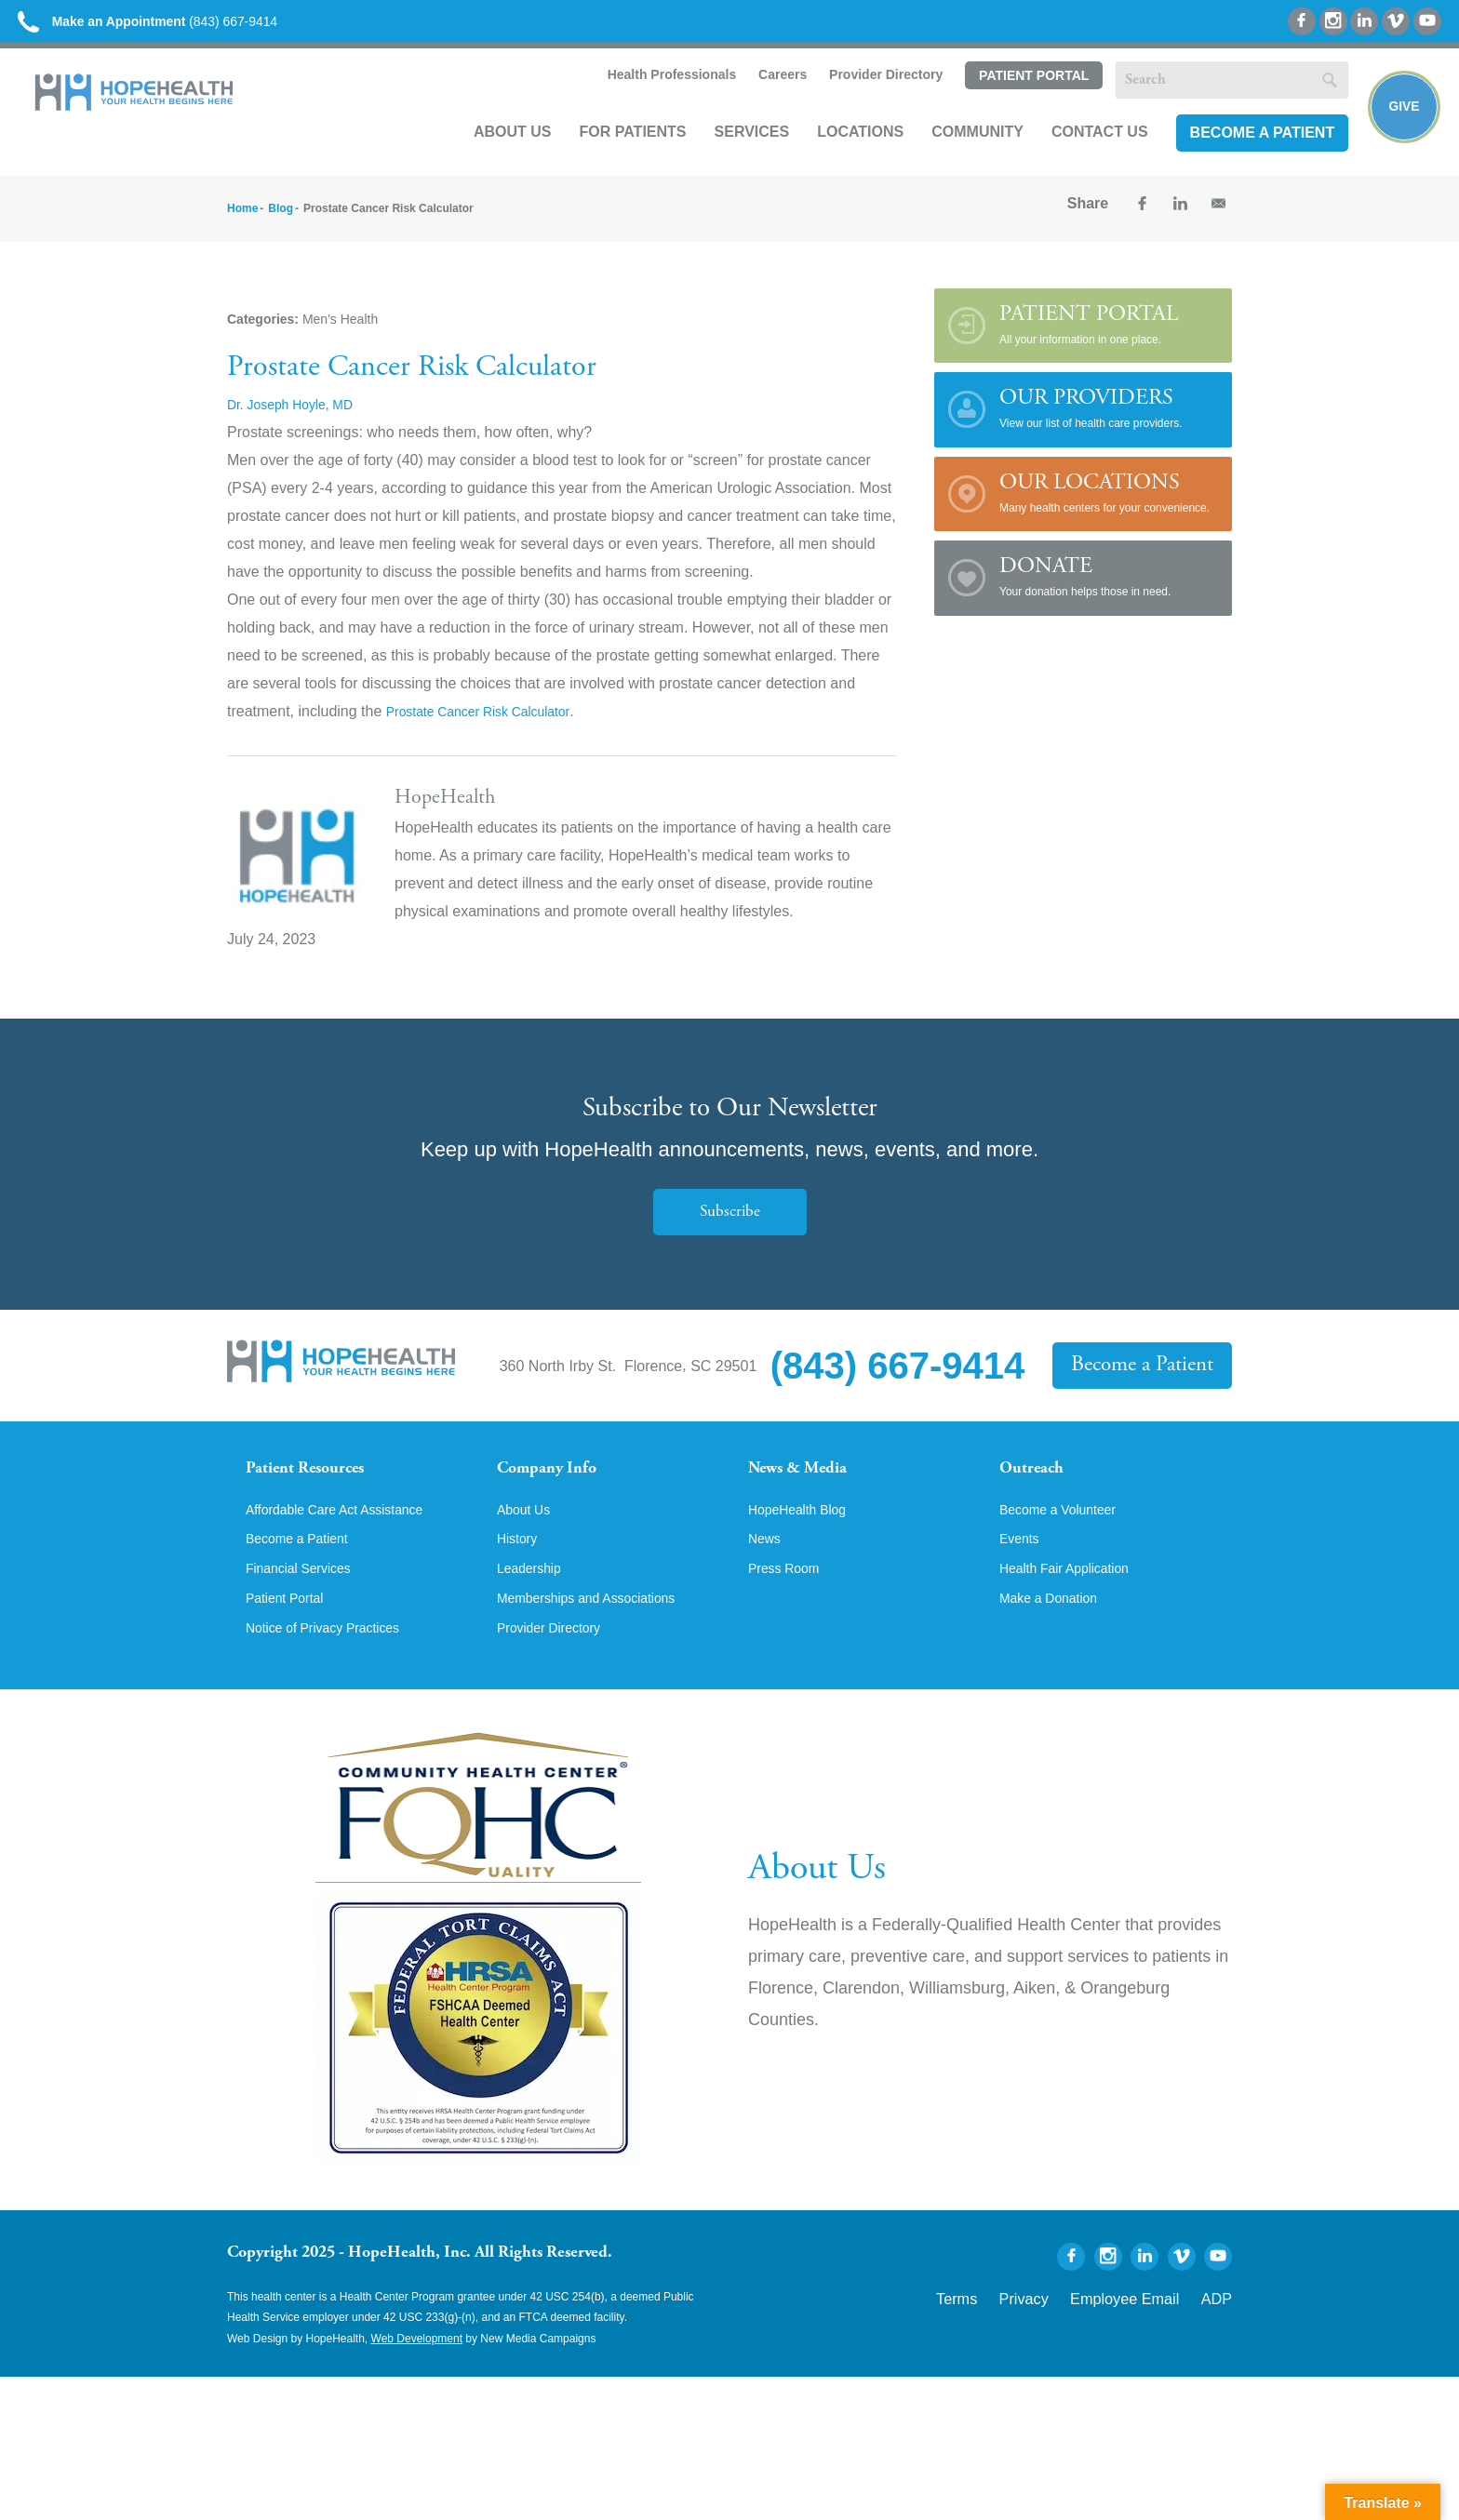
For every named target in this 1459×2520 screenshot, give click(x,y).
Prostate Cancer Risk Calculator (491, 728)
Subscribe (729, 1228)
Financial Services (306, 1609)
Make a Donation (1055, 1640)
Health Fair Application (1073, 1609)
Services (732, 155)
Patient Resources (319, 1487)
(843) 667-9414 (184, 27)
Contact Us (1080, 155)
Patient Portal (1013, 99)
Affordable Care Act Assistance (347, 1546)
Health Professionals (650, 98)
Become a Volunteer (1066, 1546)
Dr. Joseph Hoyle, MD (299, 421)
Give (1396, 126)
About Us (493, 155)
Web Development (417, 2382)
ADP (1220, 2339)
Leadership (533, 1609)
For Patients (612, 155)
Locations (840, 155)
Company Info (558, 1487)
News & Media (809, 1487)
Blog (280, 225)
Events (1022, 1577)
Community (958, 155)
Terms (1012, 2339)
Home (242, 225)
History (520, 1577)
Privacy (1067, 2339)
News (766, 1577)
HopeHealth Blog (804, 1546)
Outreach (1038, 1487)
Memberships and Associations (600, 1640)
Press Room (789, 1609)
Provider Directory (865, 98)
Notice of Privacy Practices (334, 1672)
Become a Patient (1242, 155)
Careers (761, 98)
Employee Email (1146, 2339)
